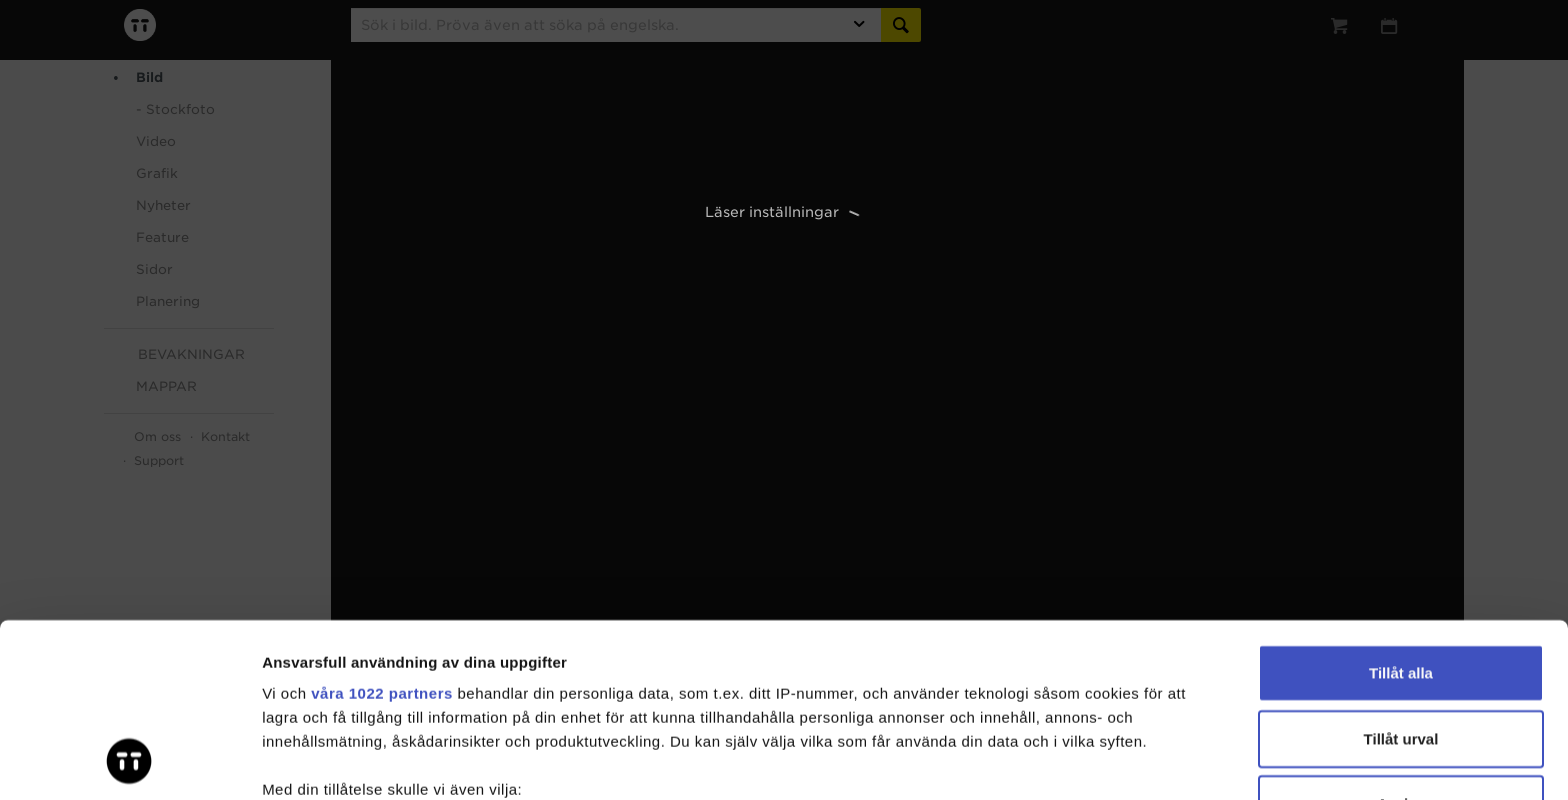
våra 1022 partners (382, 530)
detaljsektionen (959, 705)
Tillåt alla (1401, 510)
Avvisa (1401, 641)
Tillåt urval (1401, 575)
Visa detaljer (1086, 760)
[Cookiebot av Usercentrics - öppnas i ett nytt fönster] (129, 761)
